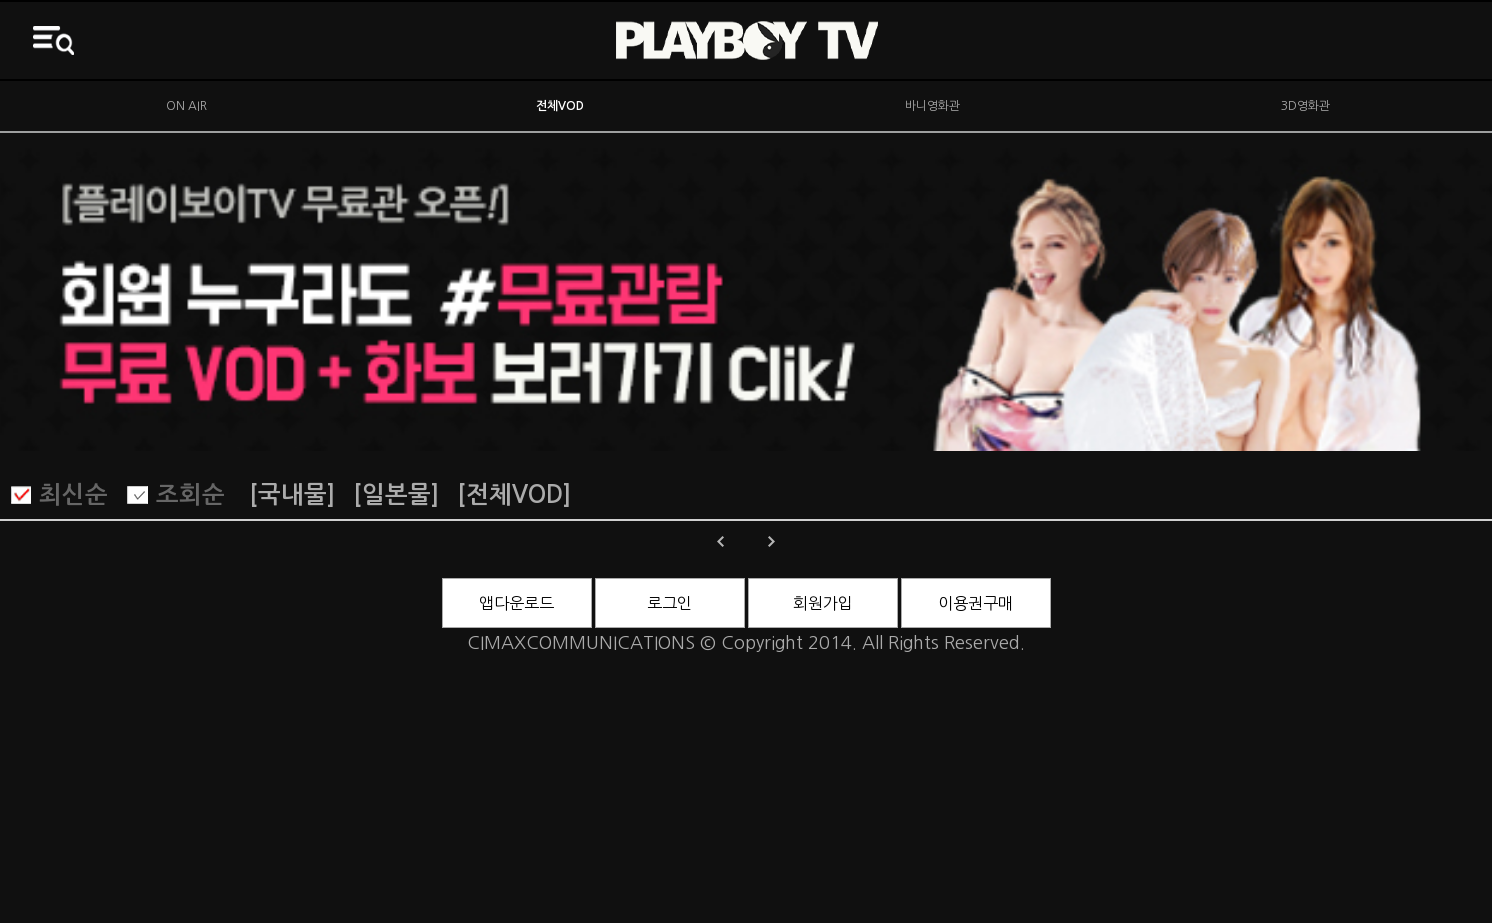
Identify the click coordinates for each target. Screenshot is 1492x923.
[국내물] (292, 495)
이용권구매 (975, 603)
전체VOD (560, 106)
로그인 (669, 603)
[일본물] (396, 495)
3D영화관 (1305, 106)
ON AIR (186, 106)
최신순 (73, 495)
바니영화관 (932, 106)
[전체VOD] (514, 495)
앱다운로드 (516, 603)
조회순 (190, 495)
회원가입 (823, 603)
